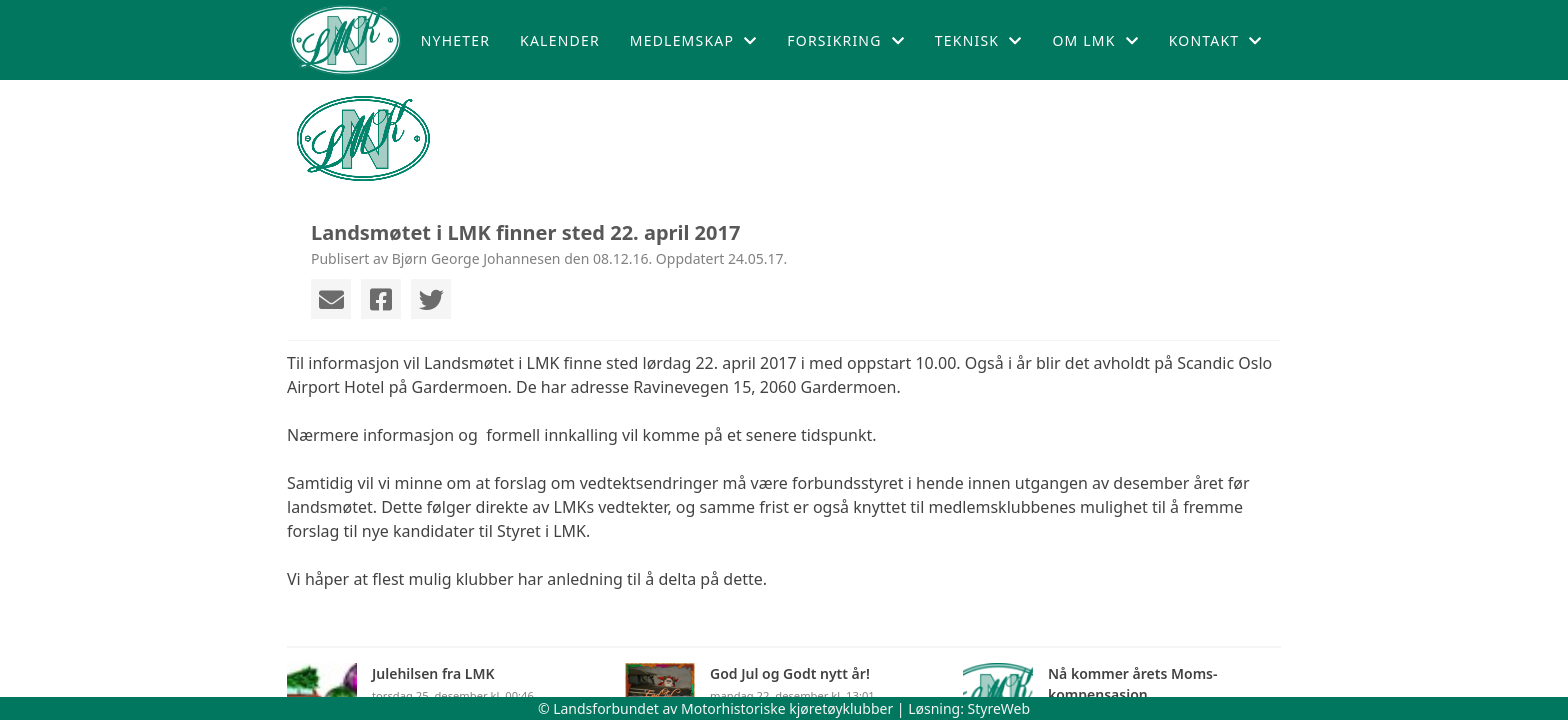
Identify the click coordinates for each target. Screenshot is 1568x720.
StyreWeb (999, 708)
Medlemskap (694, 40)
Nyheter (455, 40)
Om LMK (1095, 40)
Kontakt (1216, 40)
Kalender (560, 40)
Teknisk (979, 40)
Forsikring (846, 40)
